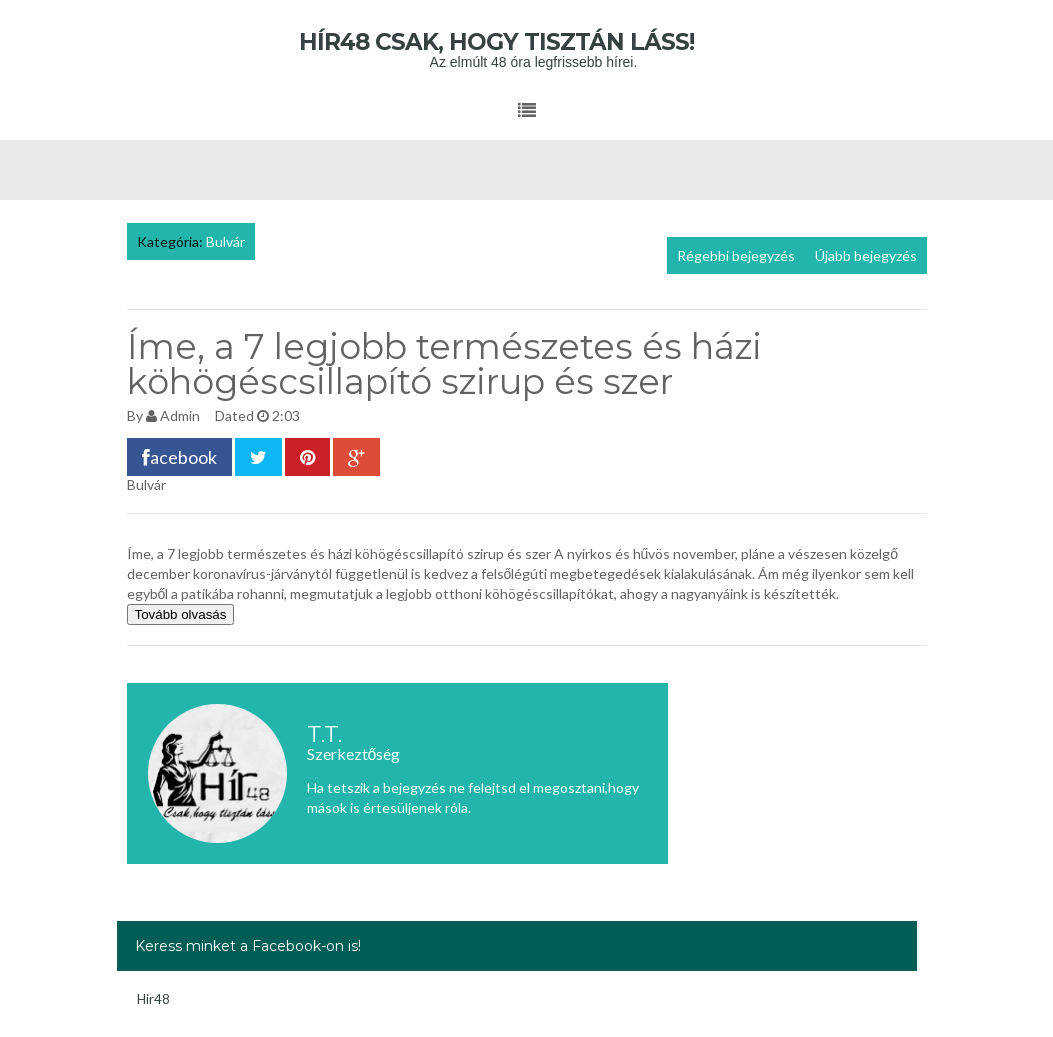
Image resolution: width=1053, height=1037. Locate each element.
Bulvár (225, 241)
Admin (180, 415)
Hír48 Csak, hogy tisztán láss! (526, 42)
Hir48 (153, 999)
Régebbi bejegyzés (736, 255)
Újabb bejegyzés (866, 255)
